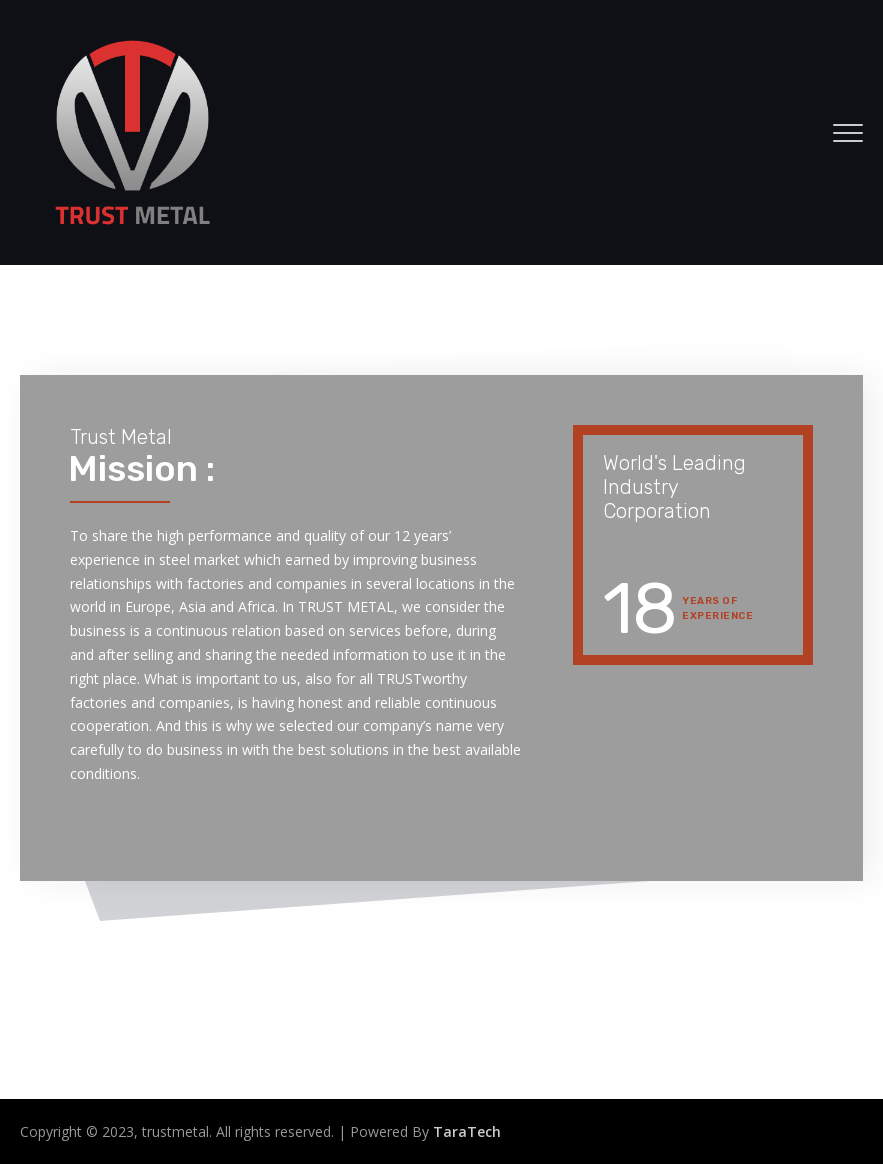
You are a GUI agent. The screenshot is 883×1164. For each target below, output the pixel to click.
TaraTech (467, 1131)
